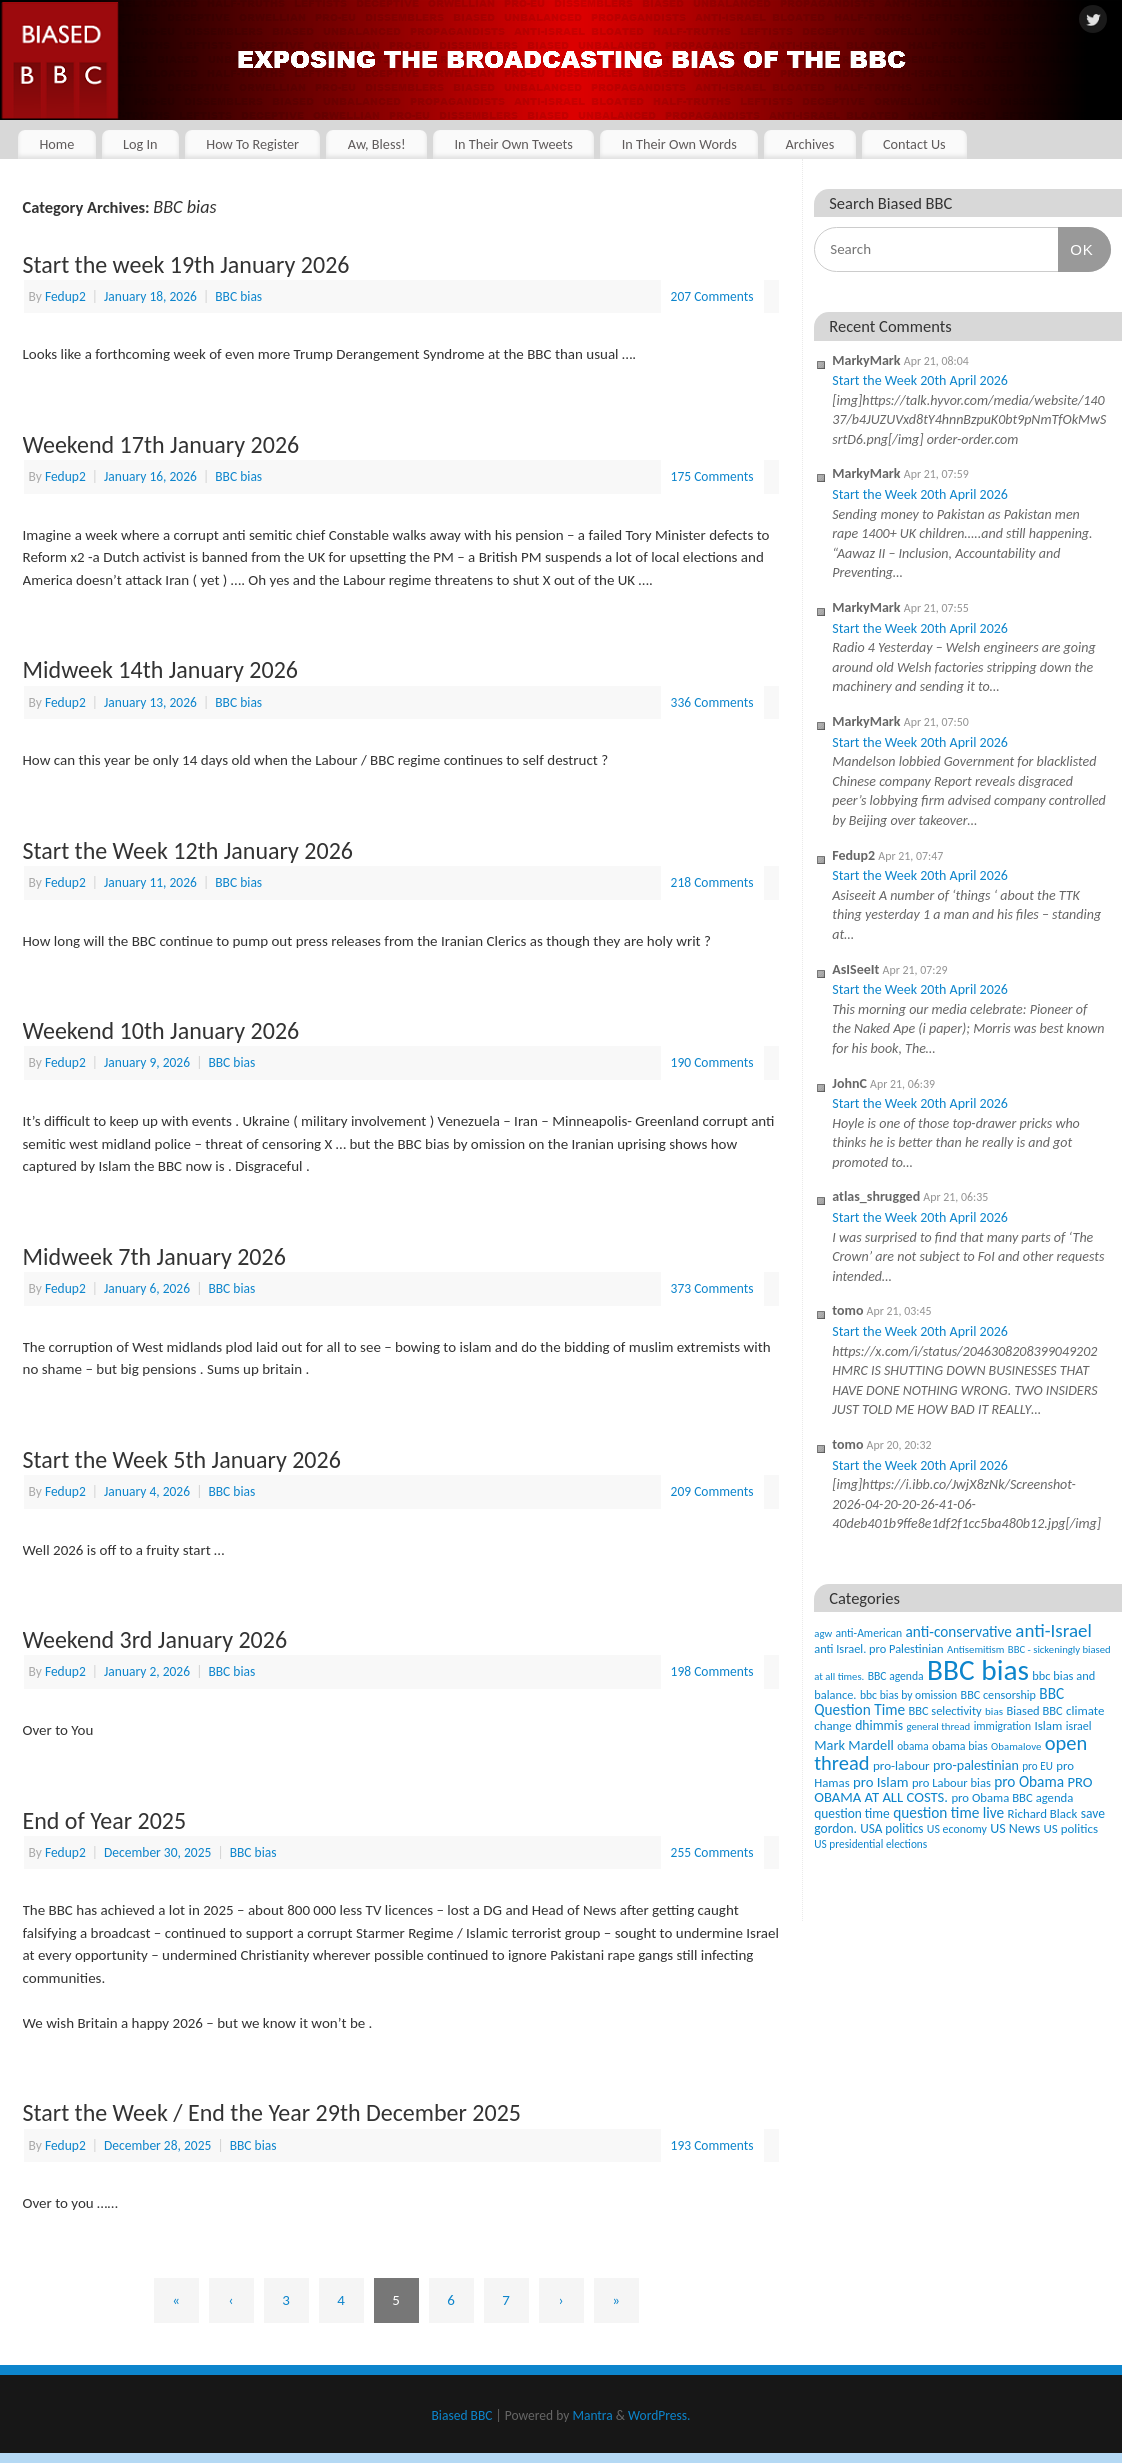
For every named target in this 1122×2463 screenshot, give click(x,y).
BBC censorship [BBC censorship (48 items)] (998, 1694)
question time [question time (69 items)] (852, 1813)
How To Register (252, 144)
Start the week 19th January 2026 (186, 264)
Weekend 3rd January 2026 (155, 1639)
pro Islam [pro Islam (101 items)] (881, 1782)
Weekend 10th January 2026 (161, 1030)
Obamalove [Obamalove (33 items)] (1016, 1746)
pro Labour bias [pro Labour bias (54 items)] (951, 1782)
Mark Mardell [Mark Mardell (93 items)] (854, 1745)
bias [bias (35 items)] (994, 1711)
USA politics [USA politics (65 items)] (891, 1828)
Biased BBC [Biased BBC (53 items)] (1034, 1710)
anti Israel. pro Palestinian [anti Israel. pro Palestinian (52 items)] (878, 1648)
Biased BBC (462, 2415)
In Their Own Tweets (513, 144)
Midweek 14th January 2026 (161, 669)
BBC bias (238, 296)
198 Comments (712, 1671)
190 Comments (712, 1062)
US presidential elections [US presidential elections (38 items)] (870, 1844)
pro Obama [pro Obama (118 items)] (1029, 1781)
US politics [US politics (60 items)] (1071, 1828)
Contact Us (914, 144)
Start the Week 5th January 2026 (182, 1459)
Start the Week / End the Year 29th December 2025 (272, 2112)
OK (1076, 249)
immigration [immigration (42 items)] (1002, 1726)
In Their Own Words (679, 144)
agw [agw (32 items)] (823, 1633)
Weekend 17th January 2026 (161, 444)
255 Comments (712, 1852)
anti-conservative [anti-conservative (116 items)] (959, 1631)
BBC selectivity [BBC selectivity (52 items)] (944, 1710)
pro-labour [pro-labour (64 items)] (901, 1766)
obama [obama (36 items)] (912, 1746)
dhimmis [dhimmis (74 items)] (879, 1725)
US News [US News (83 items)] (1015, 1828)
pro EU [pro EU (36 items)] (1037, 1766)
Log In (140, 144)
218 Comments (712, 882)
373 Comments (712, 1288)
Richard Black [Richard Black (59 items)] (1043, 1813)
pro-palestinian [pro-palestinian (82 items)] (976, 1765)
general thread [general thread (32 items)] (938, 1726)
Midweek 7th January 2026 (154, 1256)
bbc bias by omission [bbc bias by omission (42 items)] (908, 1695)
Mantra (592, 2415)
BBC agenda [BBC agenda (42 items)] (896, 1676)
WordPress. (659, 2415)
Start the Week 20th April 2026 (920, 380)
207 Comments (712, 296)
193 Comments (712, 2145)
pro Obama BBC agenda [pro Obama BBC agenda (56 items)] (1012, 1797)
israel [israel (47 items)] (1079, 1726)
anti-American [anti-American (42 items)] (869, 1633)
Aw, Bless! (377, 144)
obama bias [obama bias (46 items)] (960, 1746)
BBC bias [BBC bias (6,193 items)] (978, 1670)
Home (56, 144)
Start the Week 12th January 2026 (188, 850)
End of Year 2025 (105, 1820)
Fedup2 (65, 296)
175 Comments (712, 476)
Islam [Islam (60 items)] (1048, 1725)
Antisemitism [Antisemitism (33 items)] (976, 1649)
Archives (809, 144)
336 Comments (712, 702)
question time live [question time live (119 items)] (948, 1812)
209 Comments (712, 1491)
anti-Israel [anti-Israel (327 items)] (1053, 1630)
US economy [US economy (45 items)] (957, 1829)
